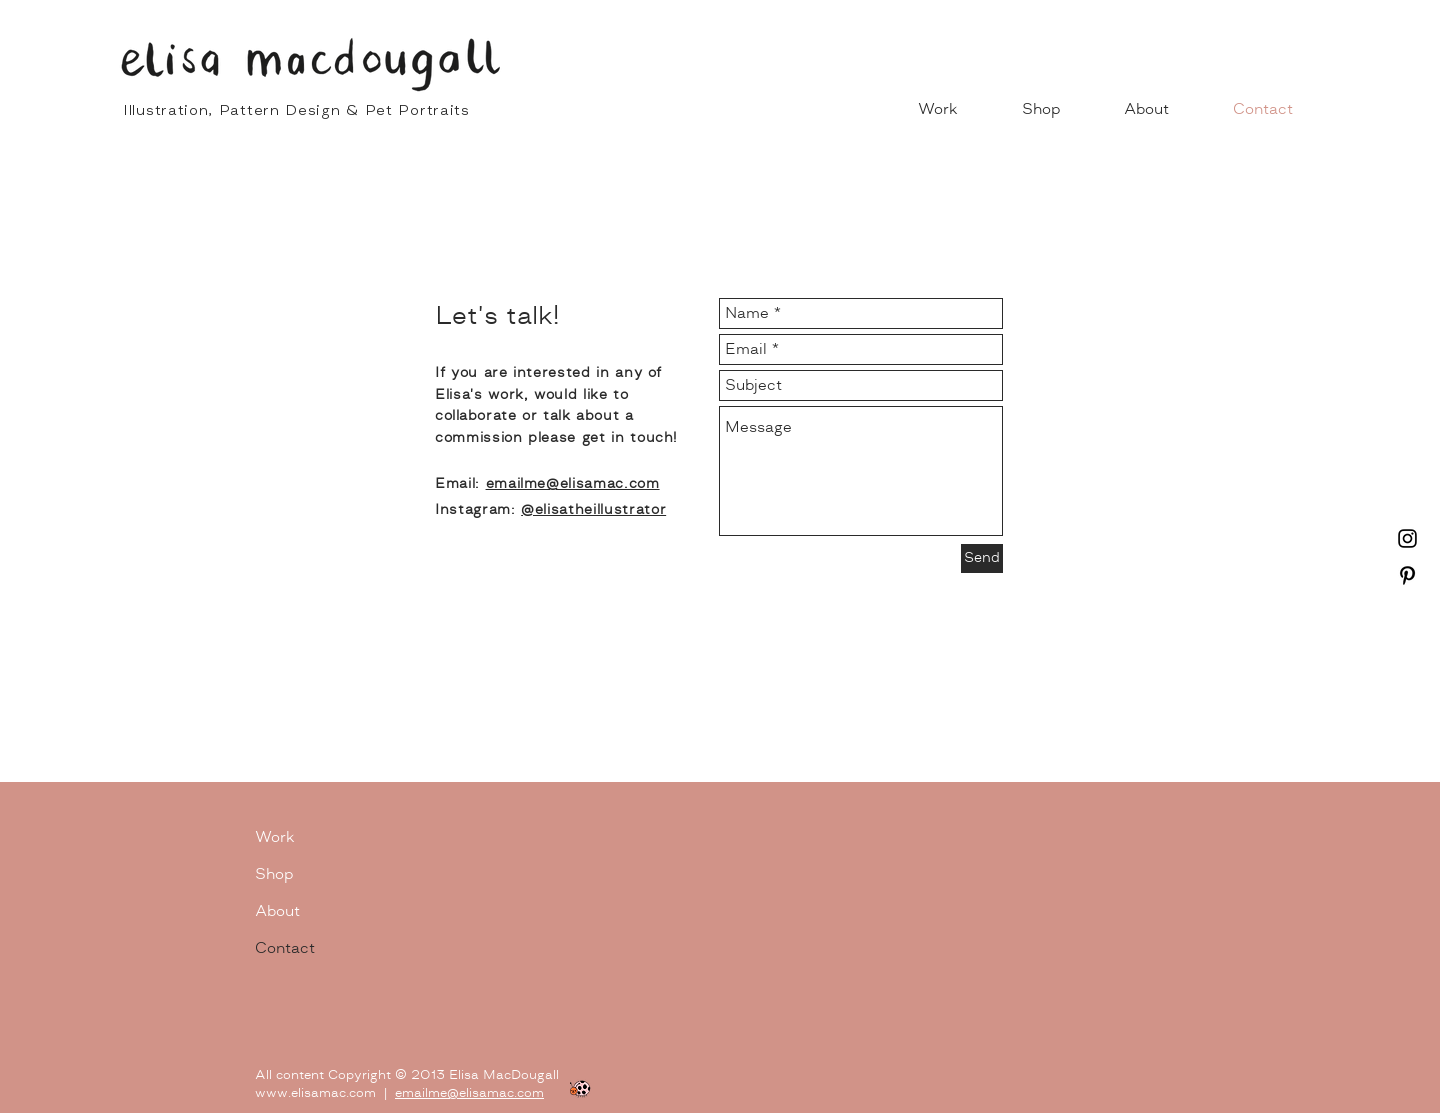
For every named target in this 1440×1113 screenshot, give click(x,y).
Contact (285, 948)
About (277, 911)
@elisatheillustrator (593, 509)
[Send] (982, 558)
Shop (274, 874)
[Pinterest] (1407, 575)
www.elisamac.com (315, 1093)
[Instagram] (1407, 538)
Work (275, 837)
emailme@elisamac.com (469, 1093)
